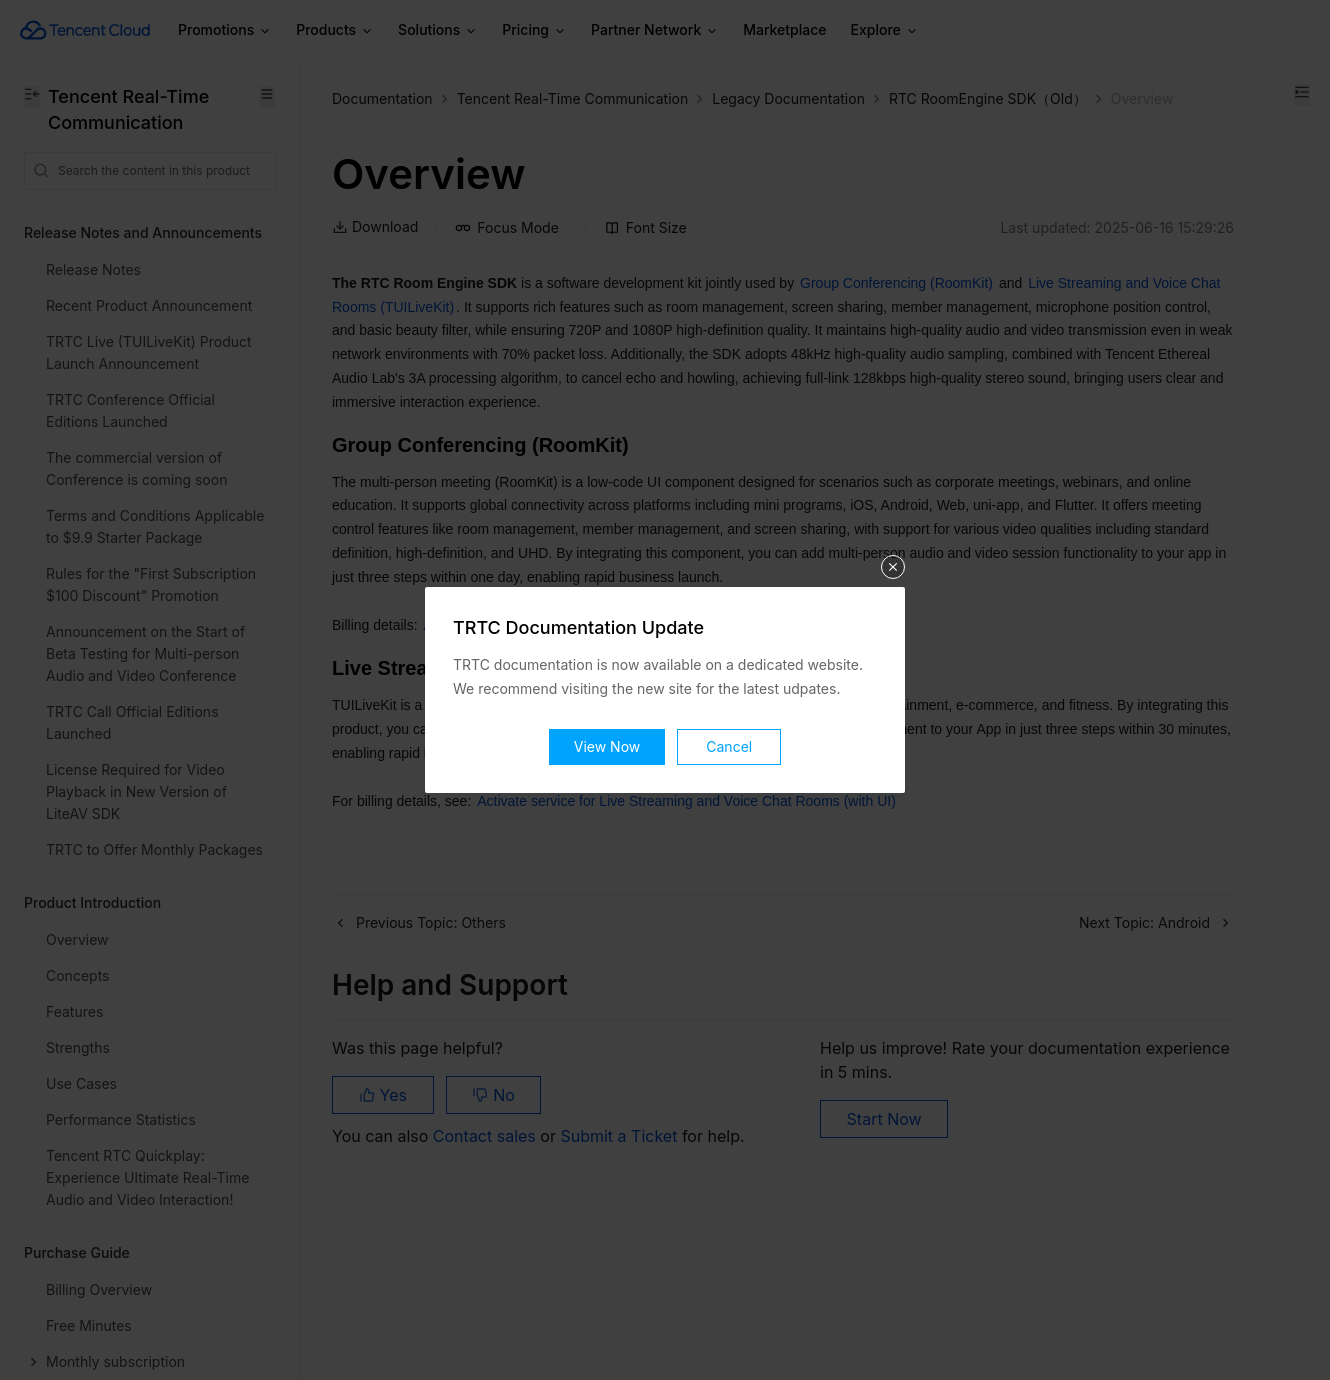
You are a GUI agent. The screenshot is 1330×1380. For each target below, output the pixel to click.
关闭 (893, 567)
